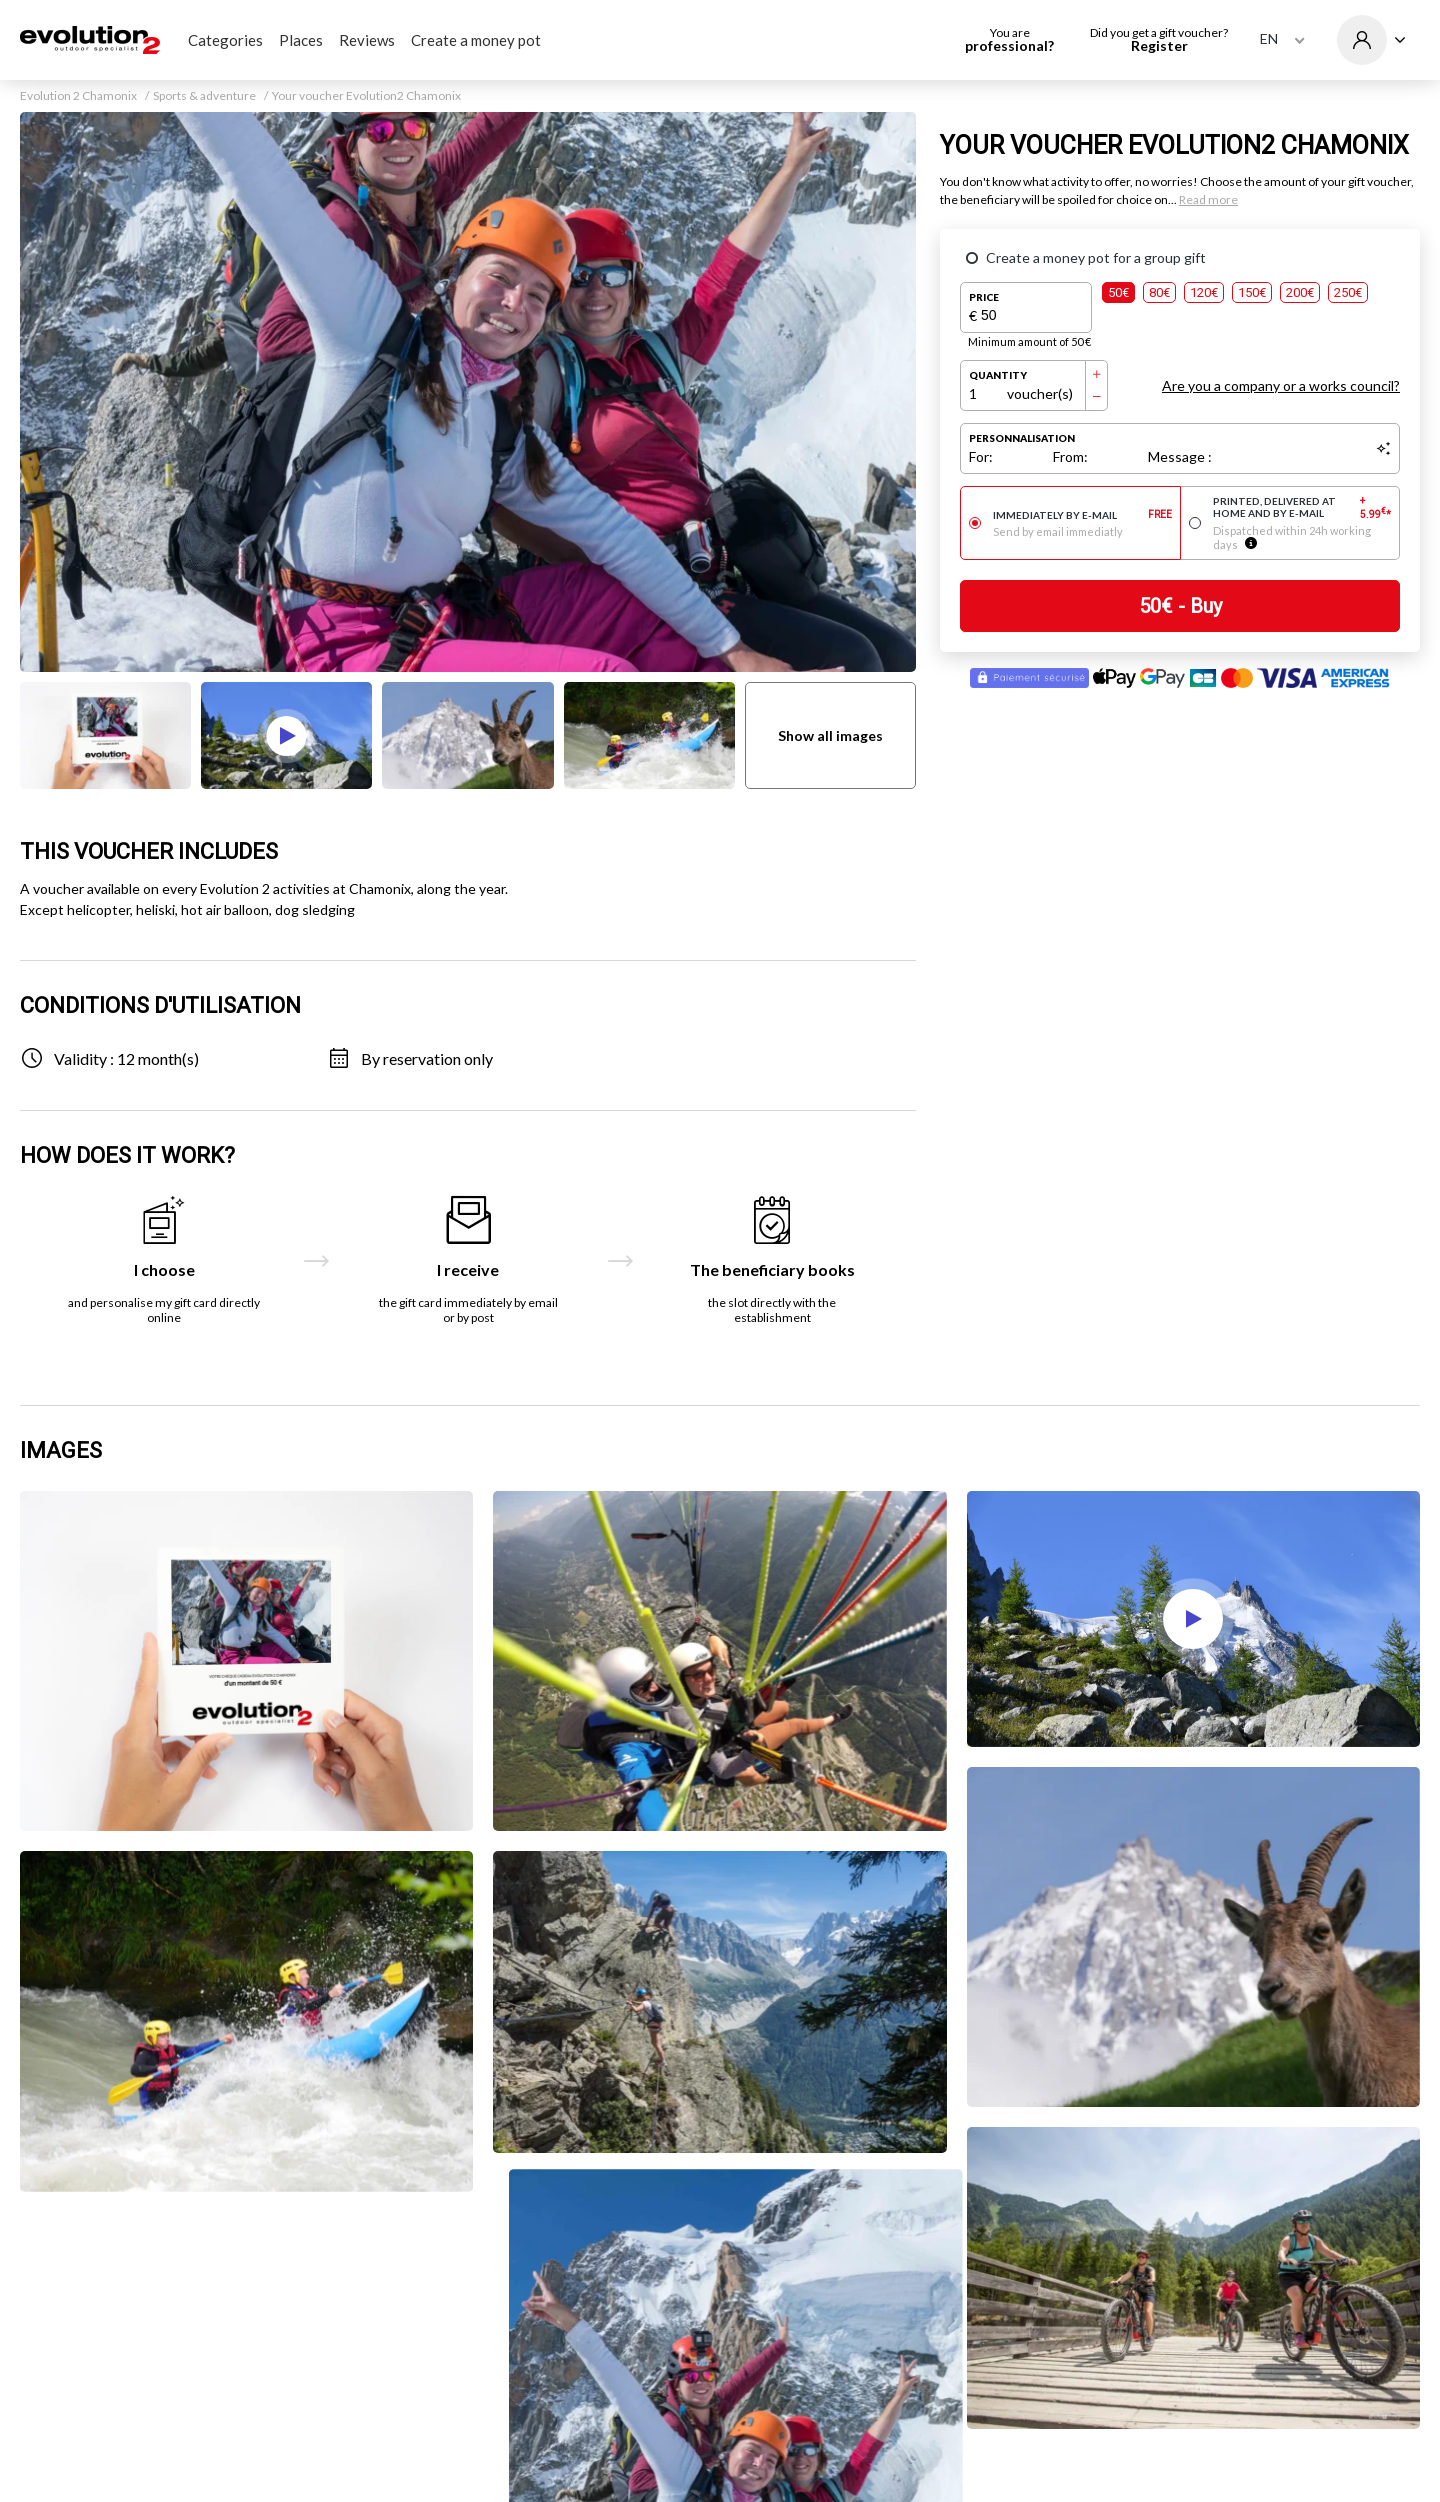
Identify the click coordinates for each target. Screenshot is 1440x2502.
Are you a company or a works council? (1281, 385)
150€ (1252, 292)
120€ (1204, 292)
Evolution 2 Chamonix (78, 96)
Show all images (830, 735)
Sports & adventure (204, 96)
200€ (1300, 292)
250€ (1348, 292)
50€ (1118, 292)
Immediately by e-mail (1082, 515)
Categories (225, 40)
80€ (1159, 292)
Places (301, 40)
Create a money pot (476, 40)
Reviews (367, 40)
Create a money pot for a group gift (1096, 257)
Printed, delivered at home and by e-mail (1302, 507)
